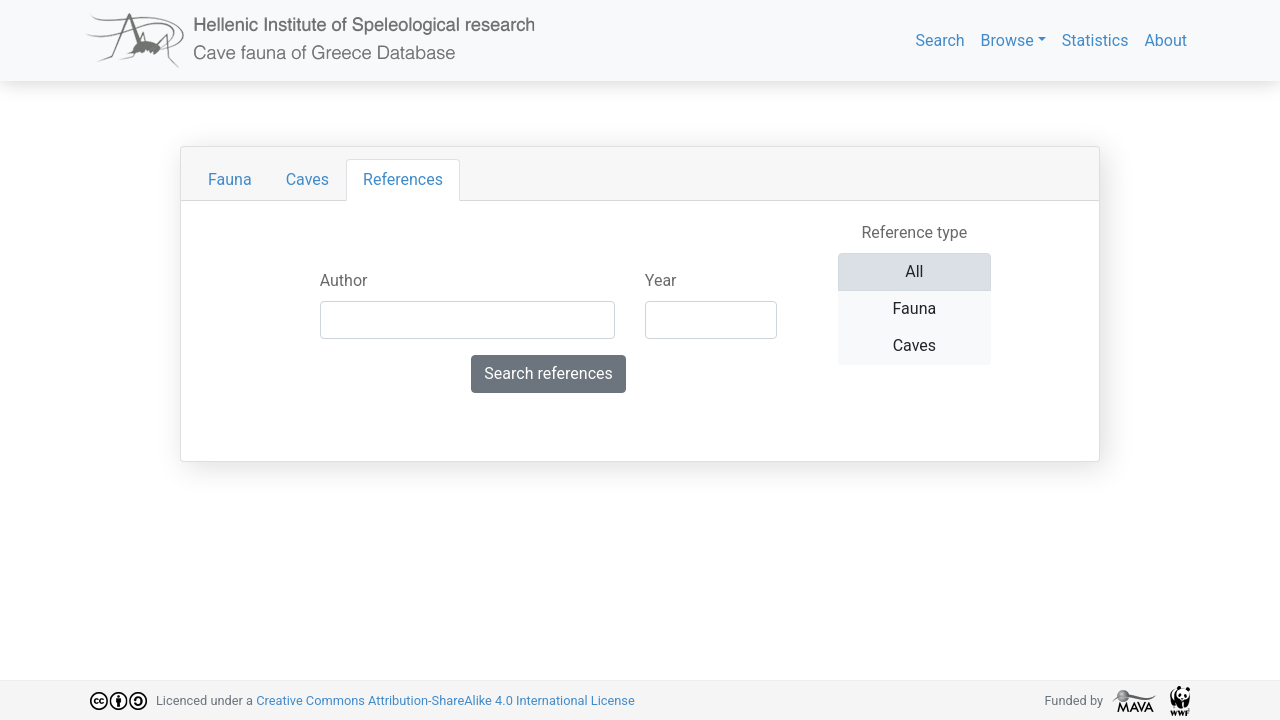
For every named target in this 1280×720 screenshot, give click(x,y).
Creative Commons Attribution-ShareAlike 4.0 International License (445, 700)
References (403, 179)
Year (661, 280)
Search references (548, 373)
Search (939, 40)
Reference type (914, 232)
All (914, 270)
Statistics (1095, 40)
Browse (1007, 40)
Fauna (230, 179)
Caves (307, 179)
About (1165, 40)
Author (344, 280)
